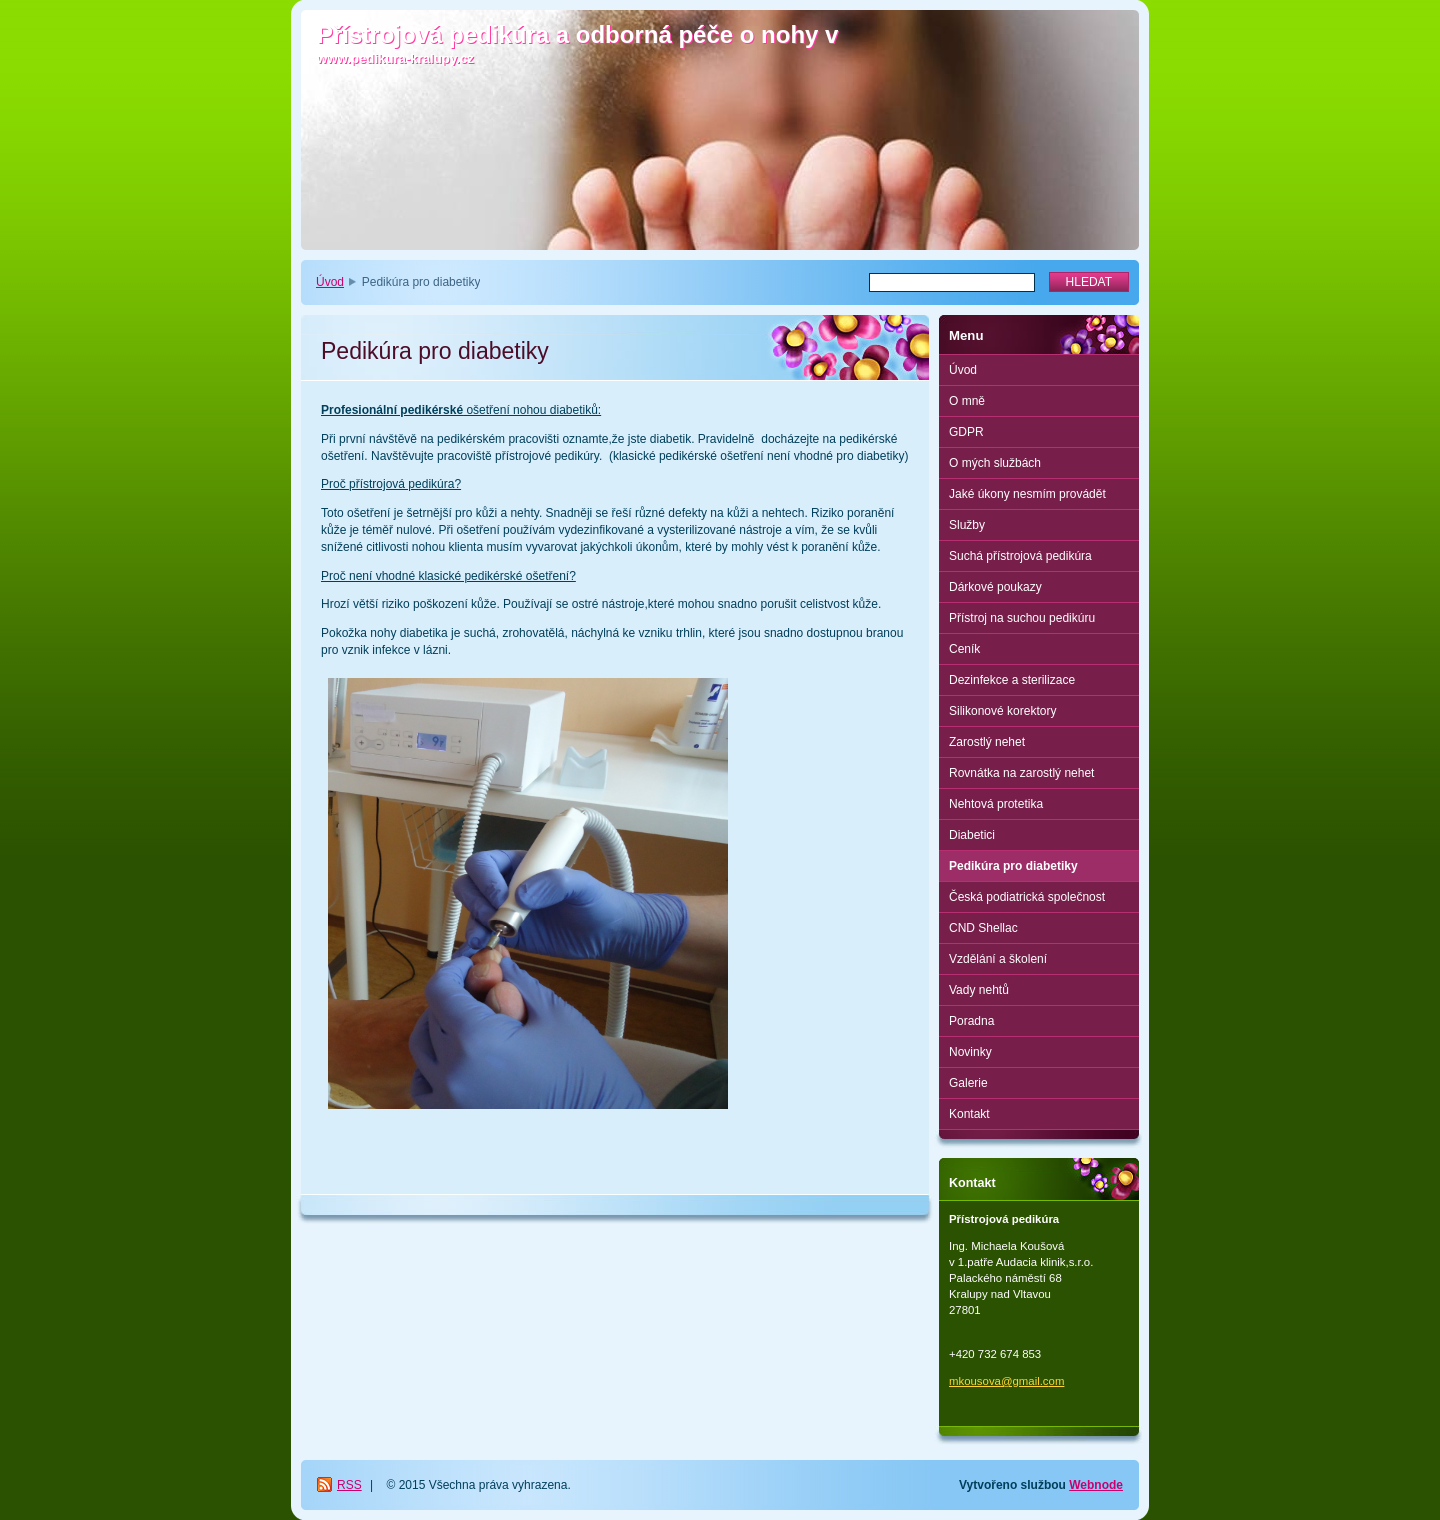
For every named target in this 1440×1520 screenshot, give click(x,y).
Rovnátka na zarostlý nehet (1021, 773)
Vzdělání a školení (998, 959)
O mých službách (995, 463)
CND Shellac (983, 928)
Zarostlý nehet (987, 742)
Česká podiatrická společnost (1027, 897)
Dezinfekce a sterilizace (1012, 680)
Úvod (330, 282)
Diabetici (972, 835)
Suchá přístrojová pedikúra (1020, 556)
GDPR (966, 432)
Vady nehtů (979, 990)
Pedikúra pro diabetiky (1013, 866)
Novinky (970, 1052)
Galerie (968, 1083)
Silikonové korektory (1002, 711)
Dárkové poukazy (995, 587)
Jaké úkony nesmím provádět (1027, 494)
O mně (967, 401)
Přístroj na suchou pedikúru (1022, 618)
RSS (349, 1485)
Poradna (971, 1021)
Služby (967, 525)
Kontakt (969, 1114)
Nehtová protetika (996, 804)
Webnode (1096, 1485)
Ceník (964, 649)
